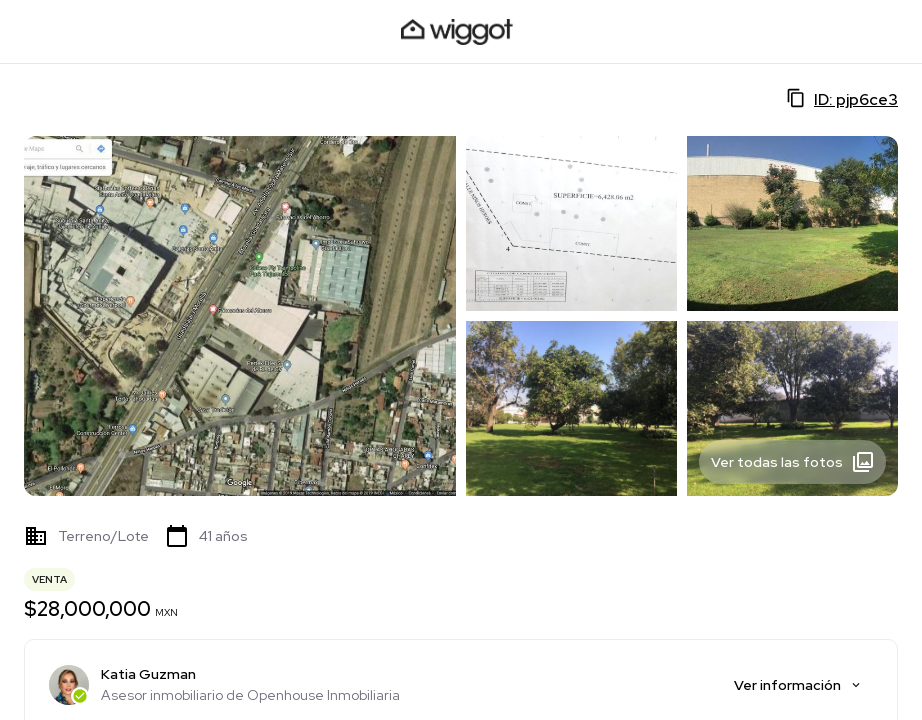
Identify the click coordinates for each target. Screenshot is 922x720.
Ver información (798, 685)
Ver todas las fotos (793, 462)
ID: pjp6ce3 (842, 99)
